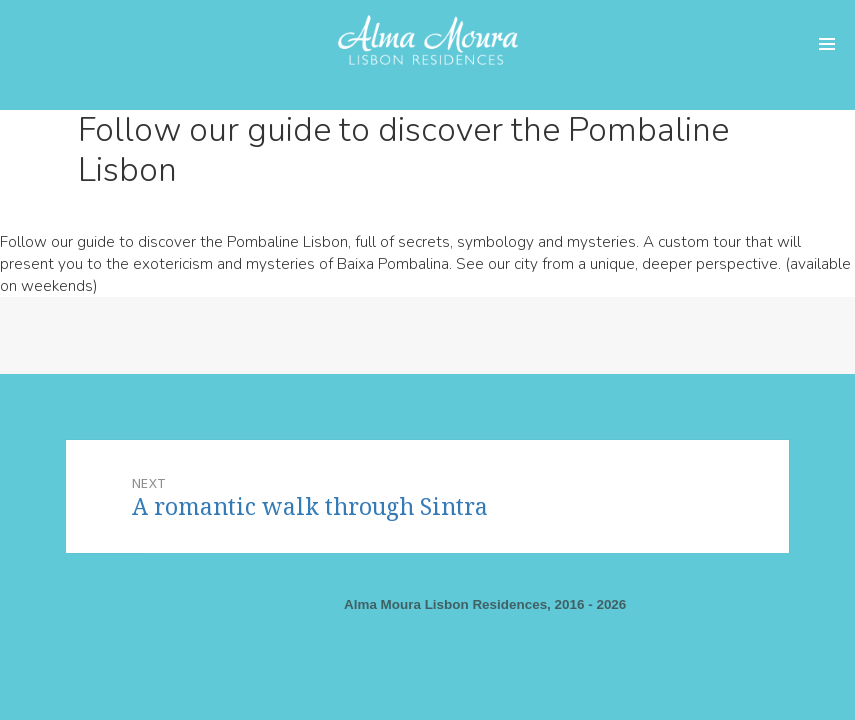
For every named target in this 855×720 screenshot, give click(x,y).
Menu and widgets (827, 45)
